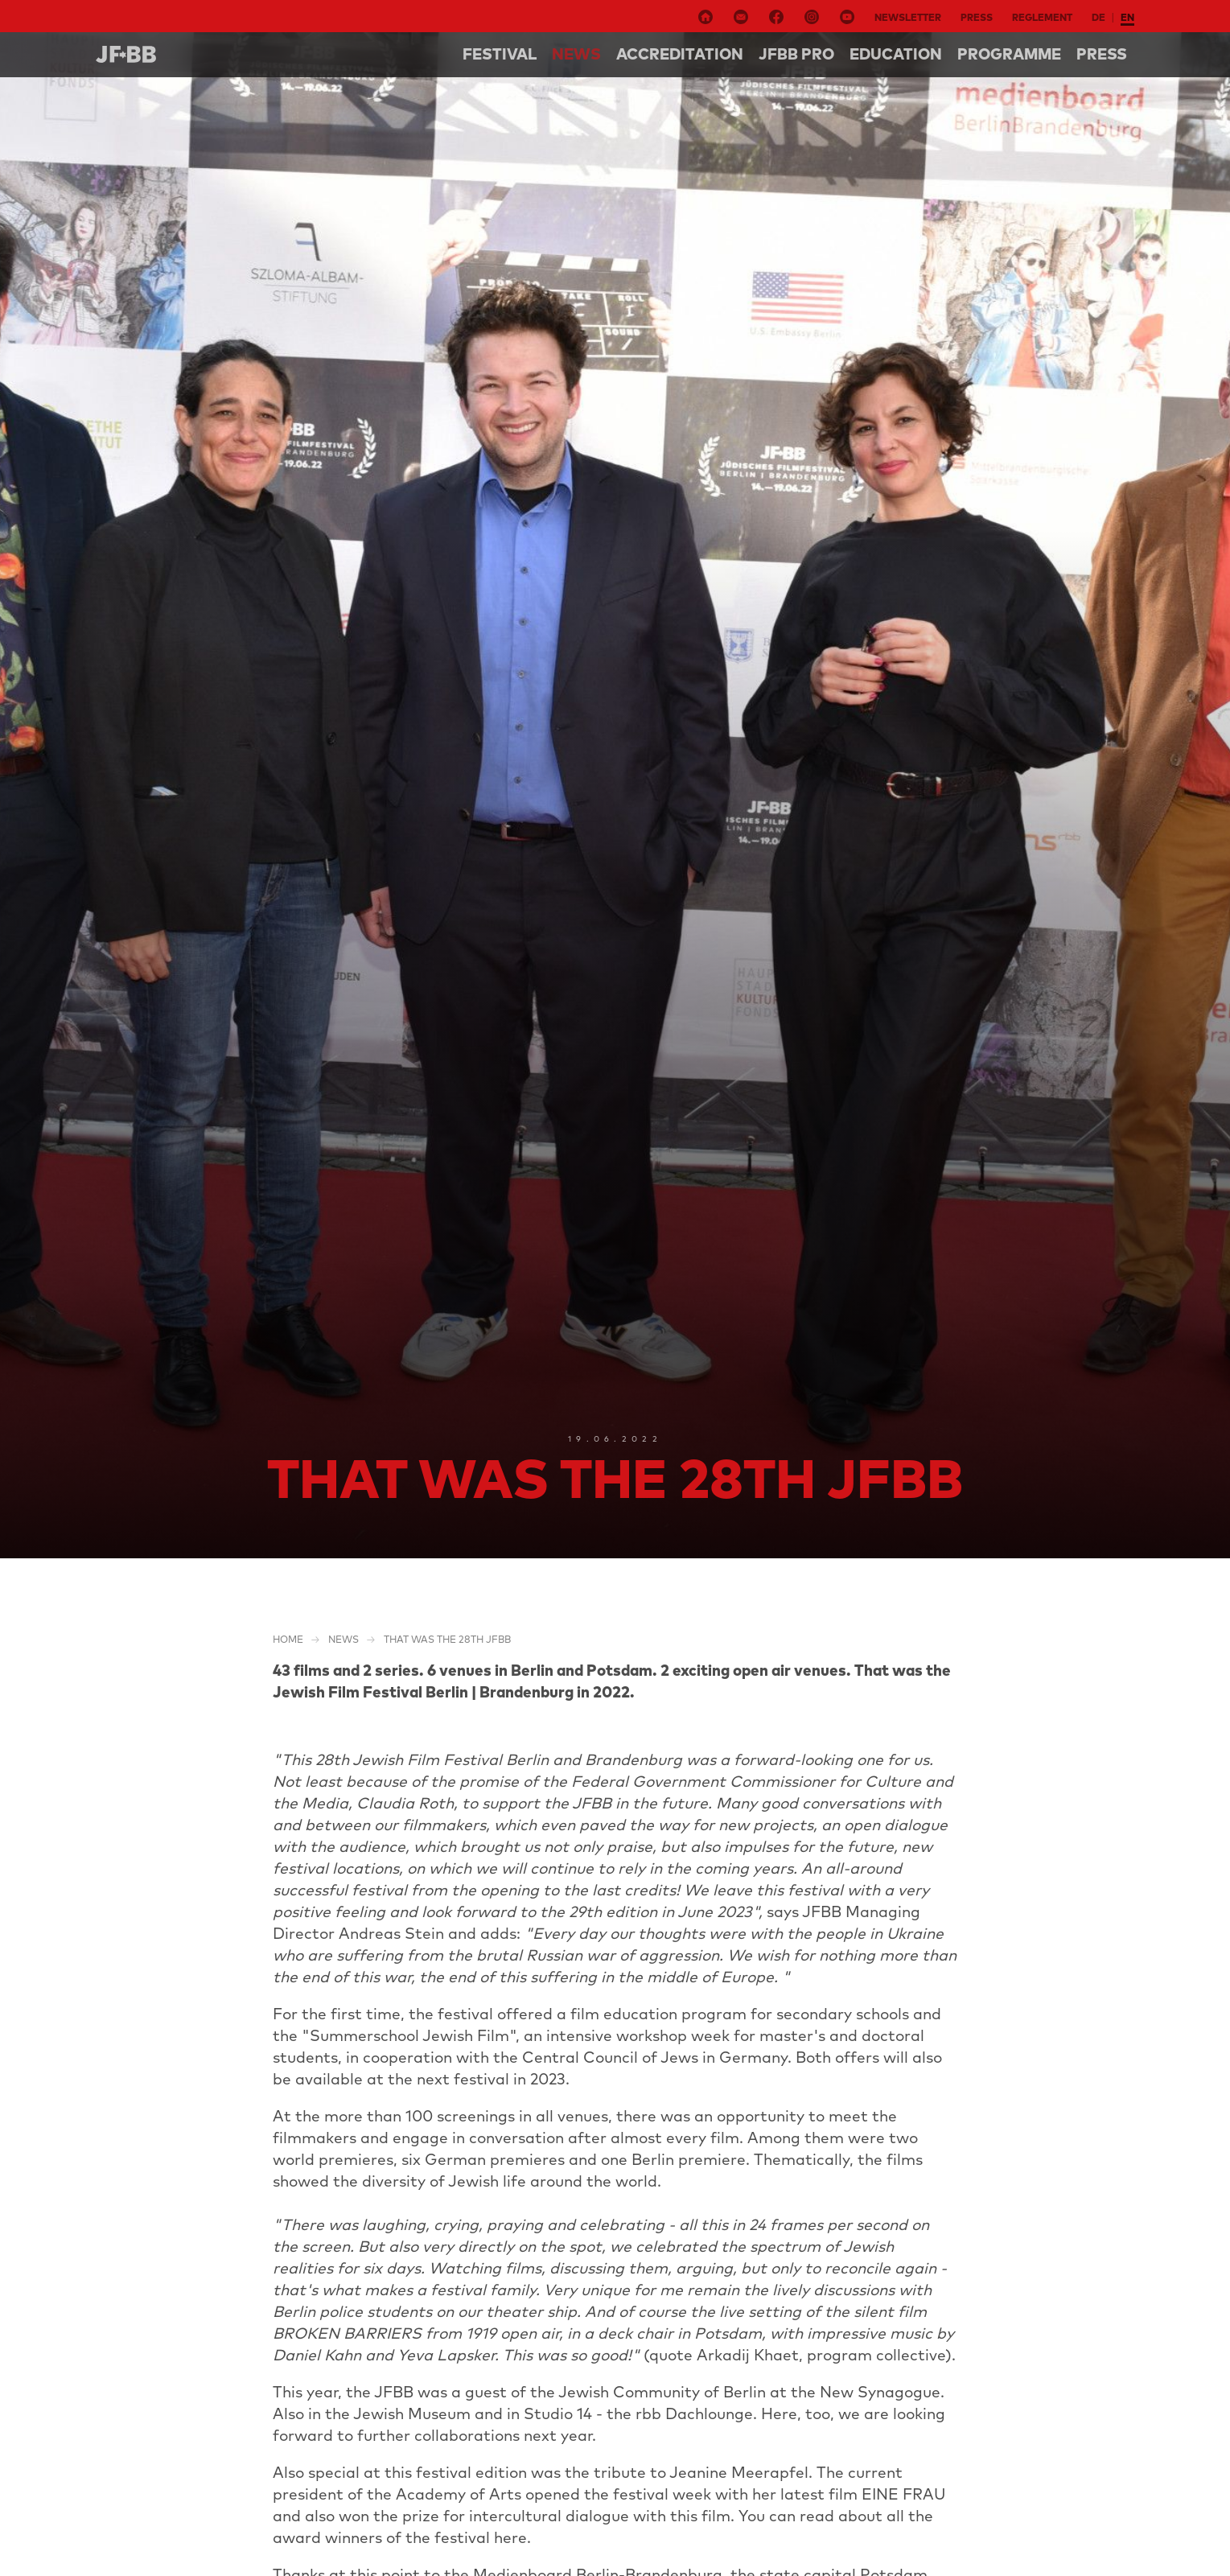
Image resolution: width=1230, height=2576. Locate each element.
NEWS (576, 54)
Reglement (1042, 17)
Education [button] (895, 54)
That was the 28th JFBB (447, 1639)
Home (288, 1639)
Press (977, 17)
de (1098, 17)
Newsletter (907, 17)
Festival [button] (500, 54)
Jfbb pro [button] (796, 54)
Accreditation (679, 54)
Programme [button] (1009, 54)
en (1127, 17)
